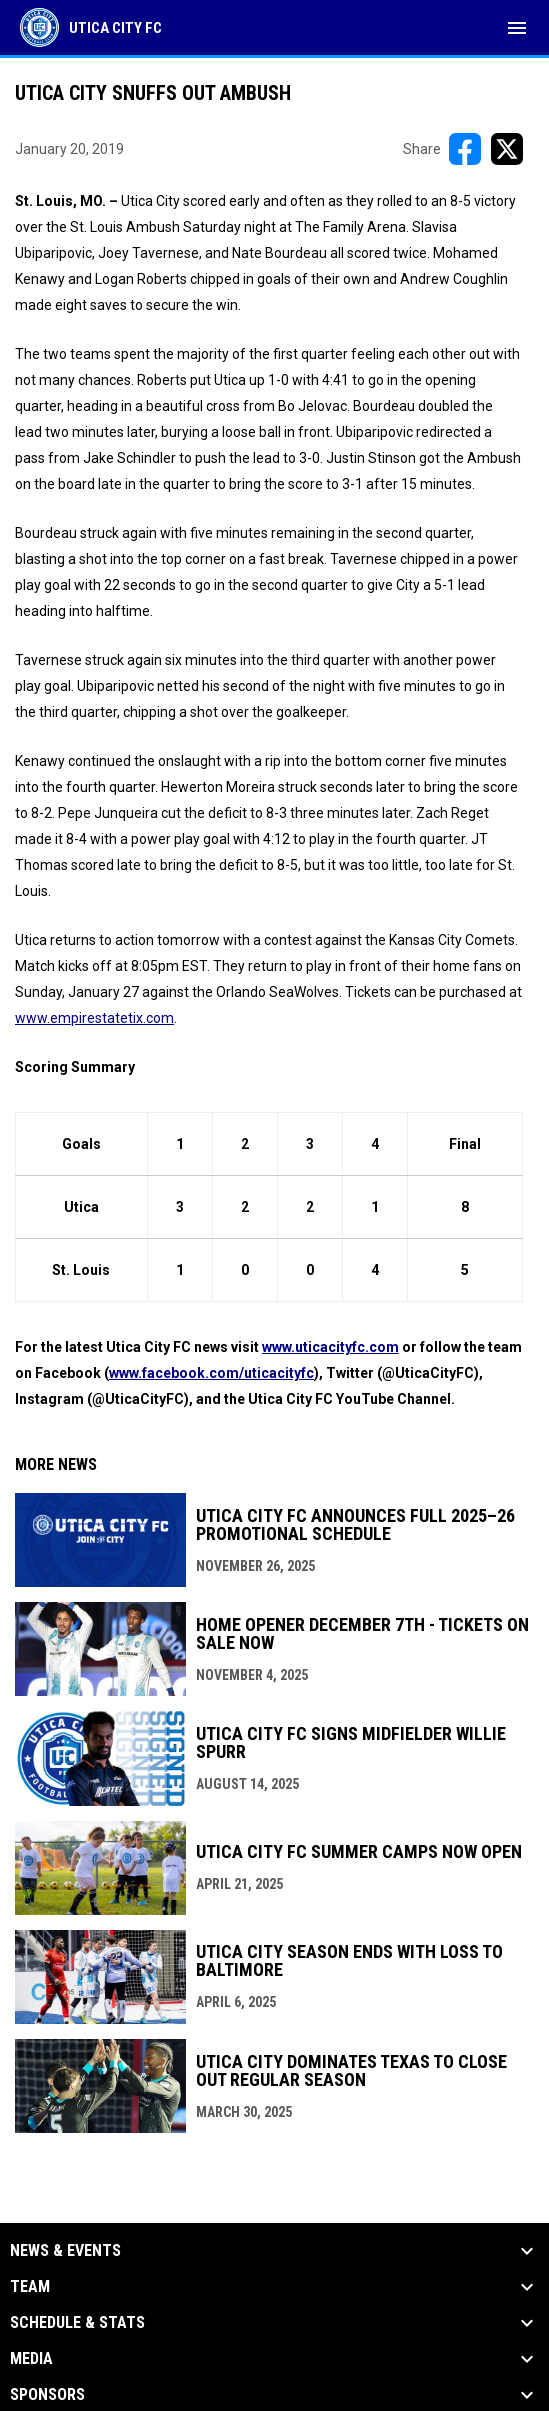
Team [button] (30, 2287)
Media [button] (31, 2359)
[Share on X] (507, 149)
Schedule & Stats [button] (77, 2323)
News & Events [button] (65, 2251)
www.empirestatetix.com (94, 1018)
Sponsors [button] (47, 2395)
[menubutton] (517, 28)
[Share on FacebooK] (465, 149)
